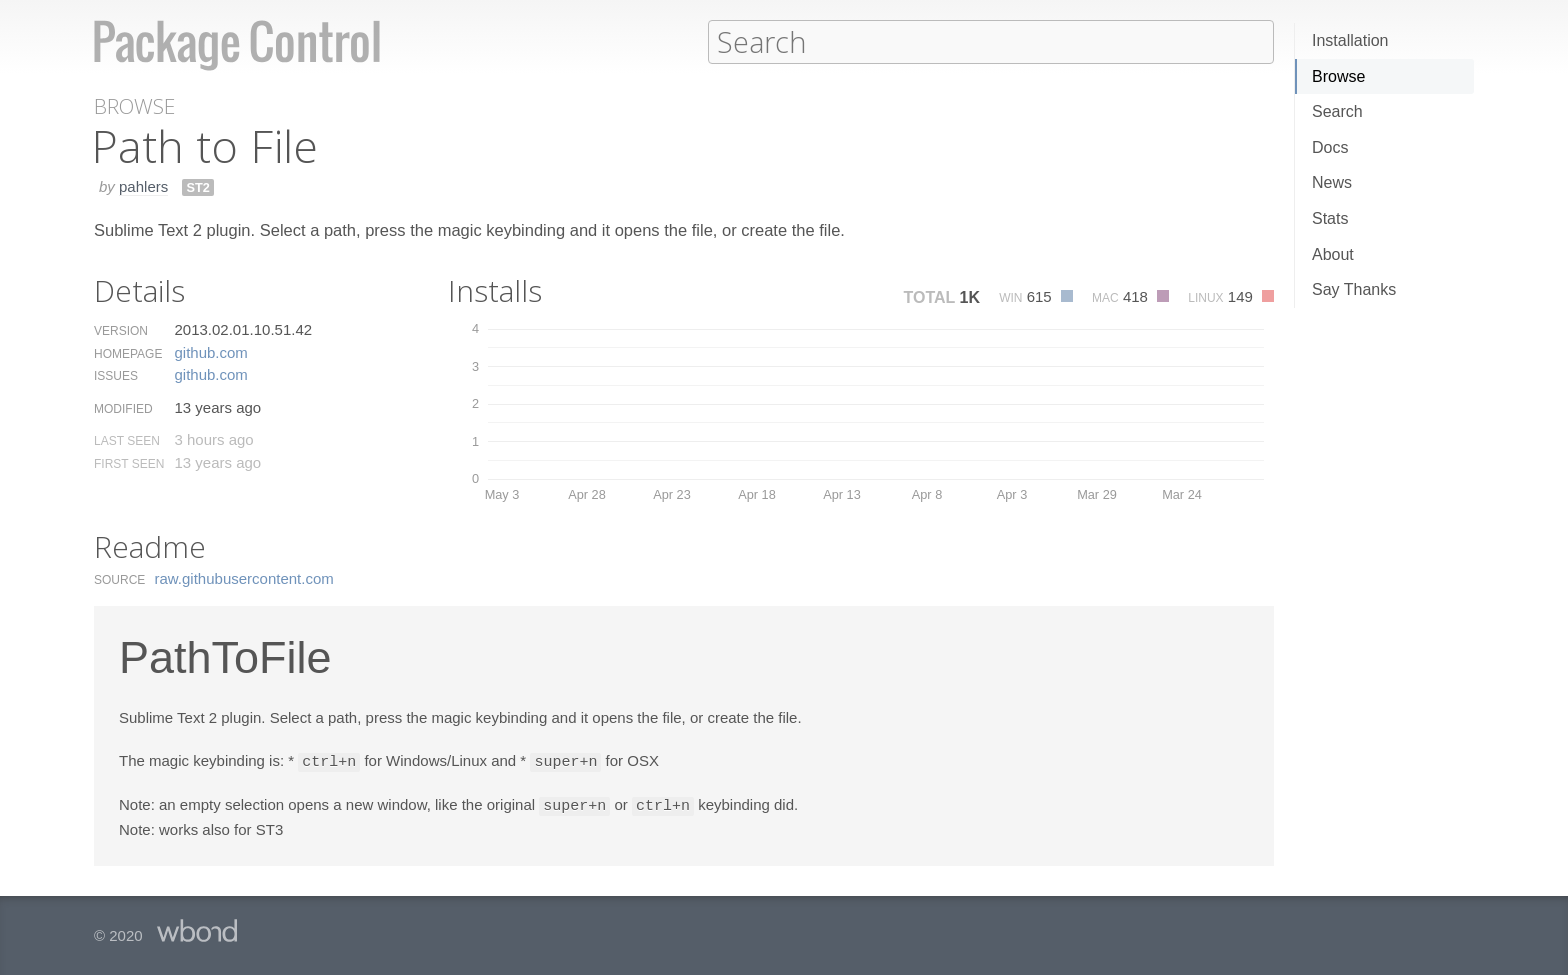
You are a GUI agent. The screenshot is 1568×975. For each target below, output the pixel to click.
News (1332, 182)
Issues (116, 375)
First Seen (129, 463)
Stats (1330, 218)
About (1333, 254)
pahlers (143, 185)
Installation (1350, 40)
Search (1337, 111)
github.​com (210, 351)
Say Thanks (1354, 289)
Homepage (128, 353)
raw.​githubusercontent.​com (244, 577)
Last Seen (127, 440)
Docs (1330, 147)
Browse (1338, 76)
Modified (123, 408)
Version (121, 330)
